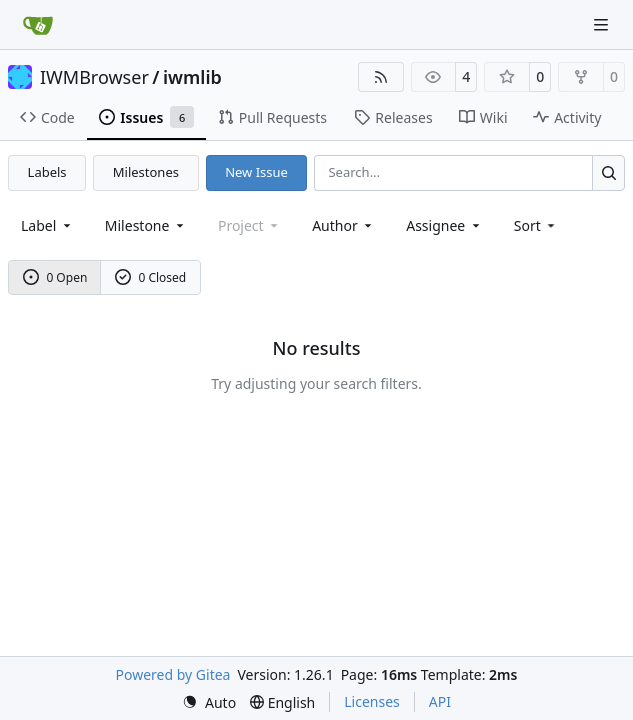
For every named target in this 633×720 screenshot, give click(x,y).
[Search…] (608, 172)
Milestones (146, 172)
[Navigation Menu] (603, 24)
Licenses (372, 701)
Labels (47, 172)
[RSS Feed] (381, 77)
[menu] (536, 225)
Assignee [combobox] (444, 225)
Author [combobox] (343, 225)
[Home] (38, 25)
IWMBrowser (94, 77)
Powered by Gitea (173, 674)
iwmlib (192, 77)
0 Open (55, 277)
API (440, 701)
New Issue (256, 172)
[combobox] (47, 225)
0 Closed (151, 277)
